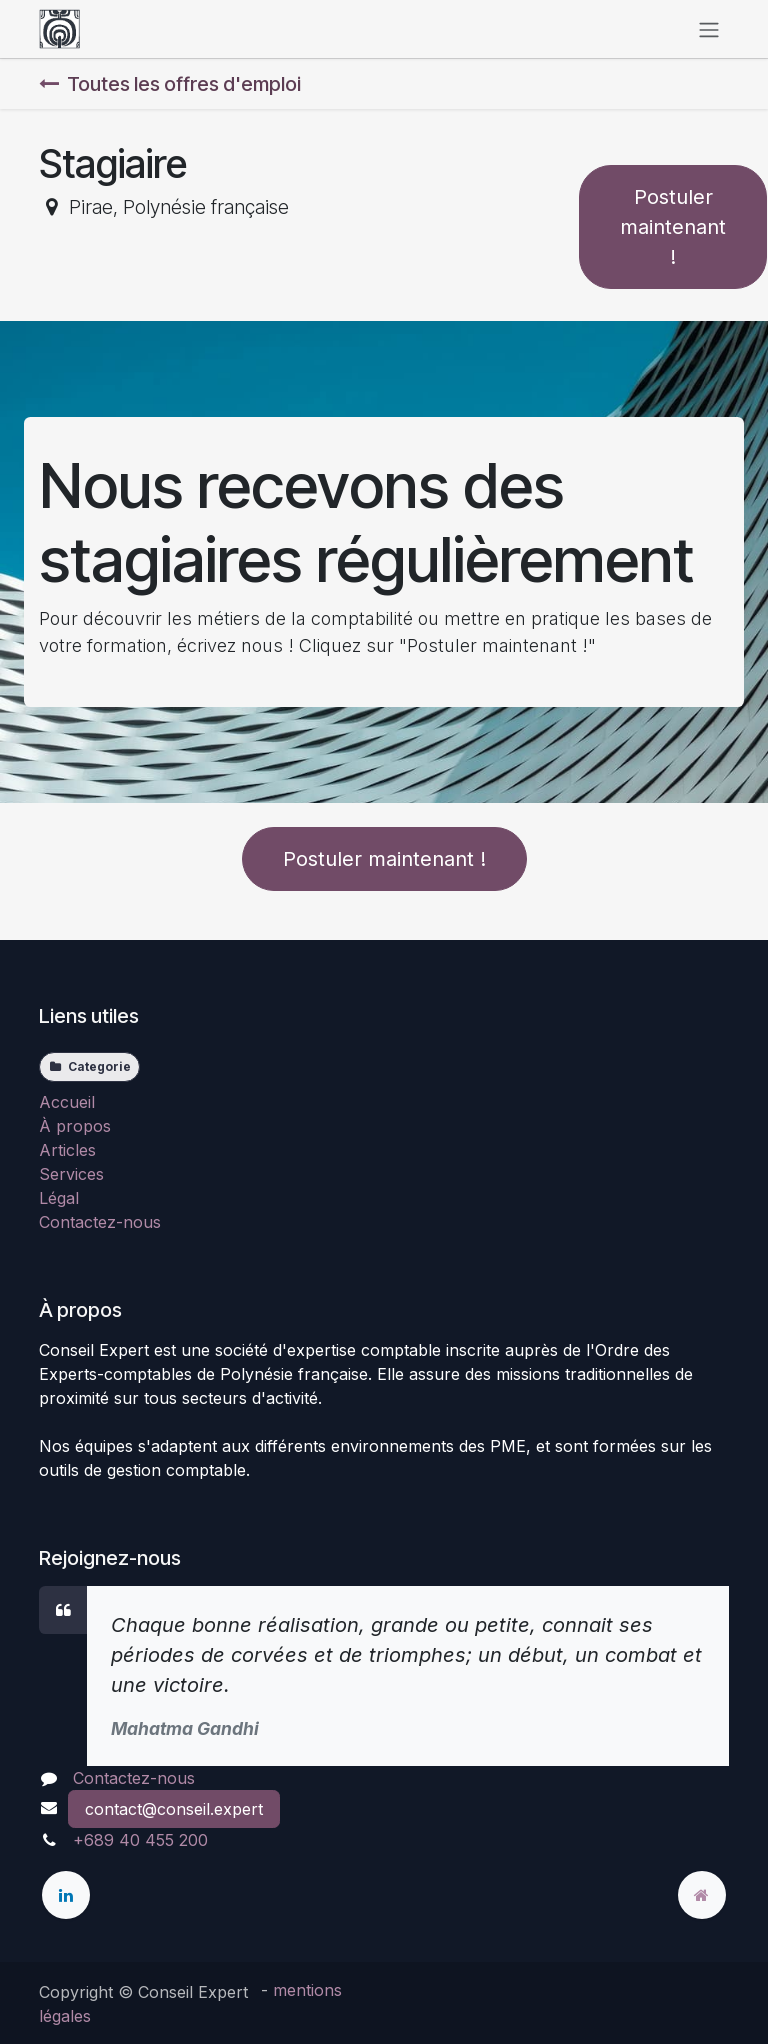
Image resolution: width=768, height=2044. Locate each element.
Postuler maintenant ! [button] (673, 227)
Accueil (67, 1102)
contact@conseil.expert (174, 1809)
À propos (75, 1126)
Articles (67, 1150)
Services (71, 1174)
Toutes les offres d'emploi (170, 84)
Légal (59, 1198)
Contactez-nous (100, 1222)
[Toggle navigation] (709, 29)
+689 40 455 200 (140, 1840)
